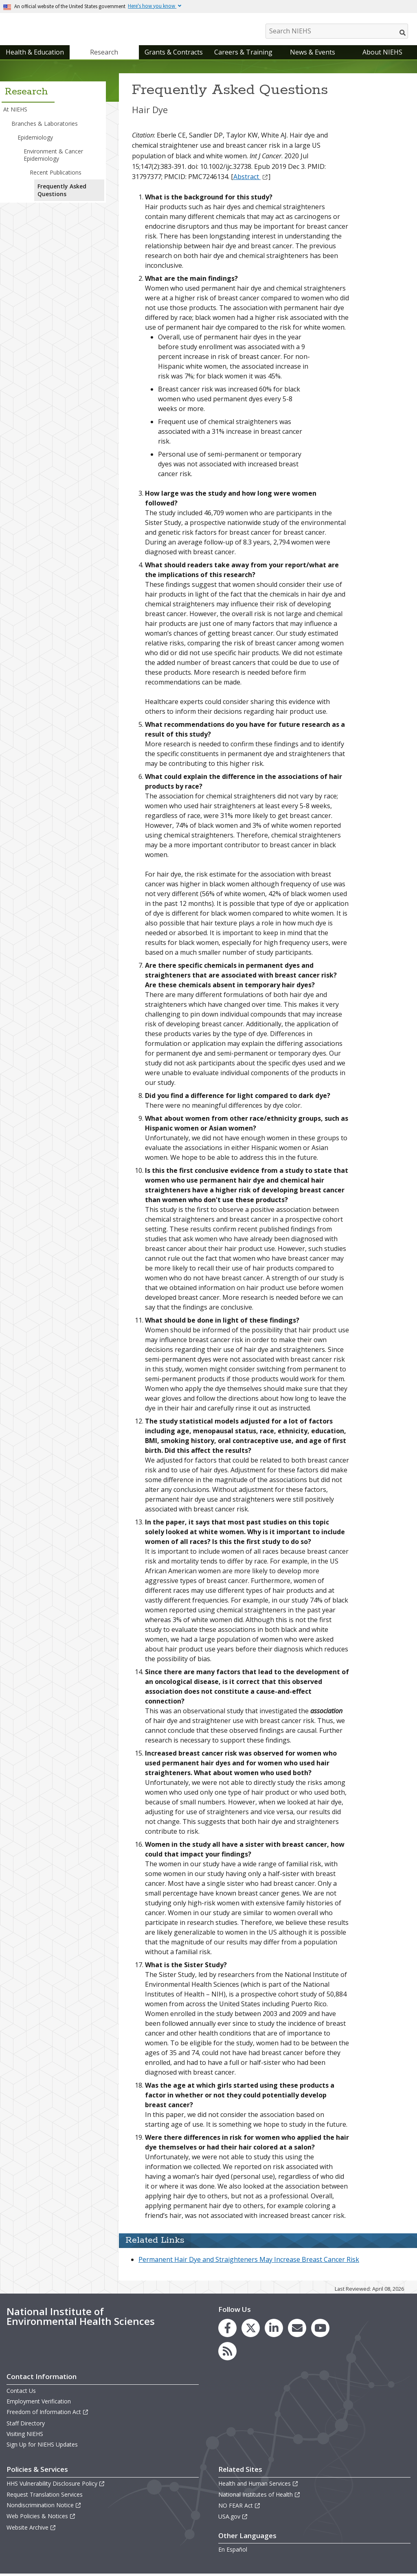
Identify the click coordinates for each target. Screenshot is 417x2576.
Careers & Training (243, 54)
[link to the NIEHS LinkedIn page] (274, 2330)
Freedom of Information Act (48, 2414)
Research (104, 54)
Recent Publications (55, 174)
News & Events (312, 54)
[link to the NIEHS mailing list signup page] (297, 2330)
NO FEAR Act (239, 2507)
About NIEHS (382, 54)
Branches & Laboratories (44, 125)
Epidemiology (35, 139)
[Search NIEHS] (337, 31)
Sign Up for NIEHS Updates (42, 2446)
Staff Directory (26, 2425)
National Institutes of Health (259, 2496)
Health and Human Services (258, 2485)
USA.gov (233, 2518)
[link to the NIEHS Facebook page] (227, 2330)
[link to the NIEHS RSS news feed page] (227, 2353)
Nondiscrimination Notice (44, 2507)
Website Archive (31, 2529)
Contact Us (21, 2393)
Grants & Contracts (174, 54)
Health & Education (35, 54)
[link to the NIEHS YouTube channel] (320, 2330)
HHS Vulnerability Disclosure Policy (56, 2485)
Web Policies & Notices (41, 2518)
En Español (232, 2551)
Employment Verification (39, 2403)
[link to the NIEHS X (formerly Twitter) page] (250, 2330)
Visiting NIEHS (25, 2436)
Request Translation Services (45, 2496)
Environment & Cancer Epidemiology (53, 156)
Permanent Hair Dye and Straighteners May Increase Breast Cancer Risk (248, 2261)
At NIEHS (15, 111)
